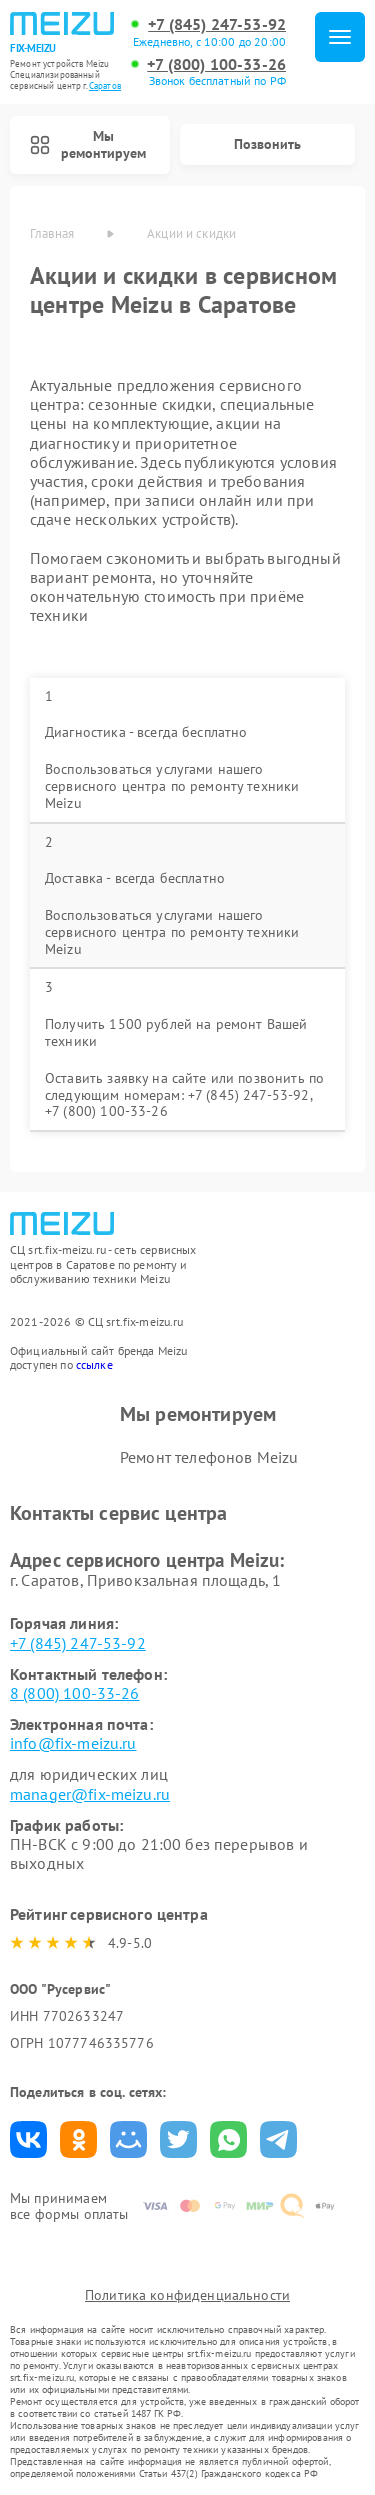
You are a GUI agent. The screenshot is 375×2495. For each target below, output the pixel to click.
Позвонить (267, 144)
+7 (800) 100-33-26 (216, 64)
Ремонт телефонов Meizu (209, 1457)
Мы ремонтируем (88, 144)
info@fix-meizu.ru (73, 1743)
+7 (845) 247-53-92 (217, 24)
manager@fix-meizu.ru (90, 1794)
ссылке (94, 1364)
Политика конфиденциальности (187, 2295)
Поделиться (28, 2139)
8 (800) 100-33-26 (75, 1693)
